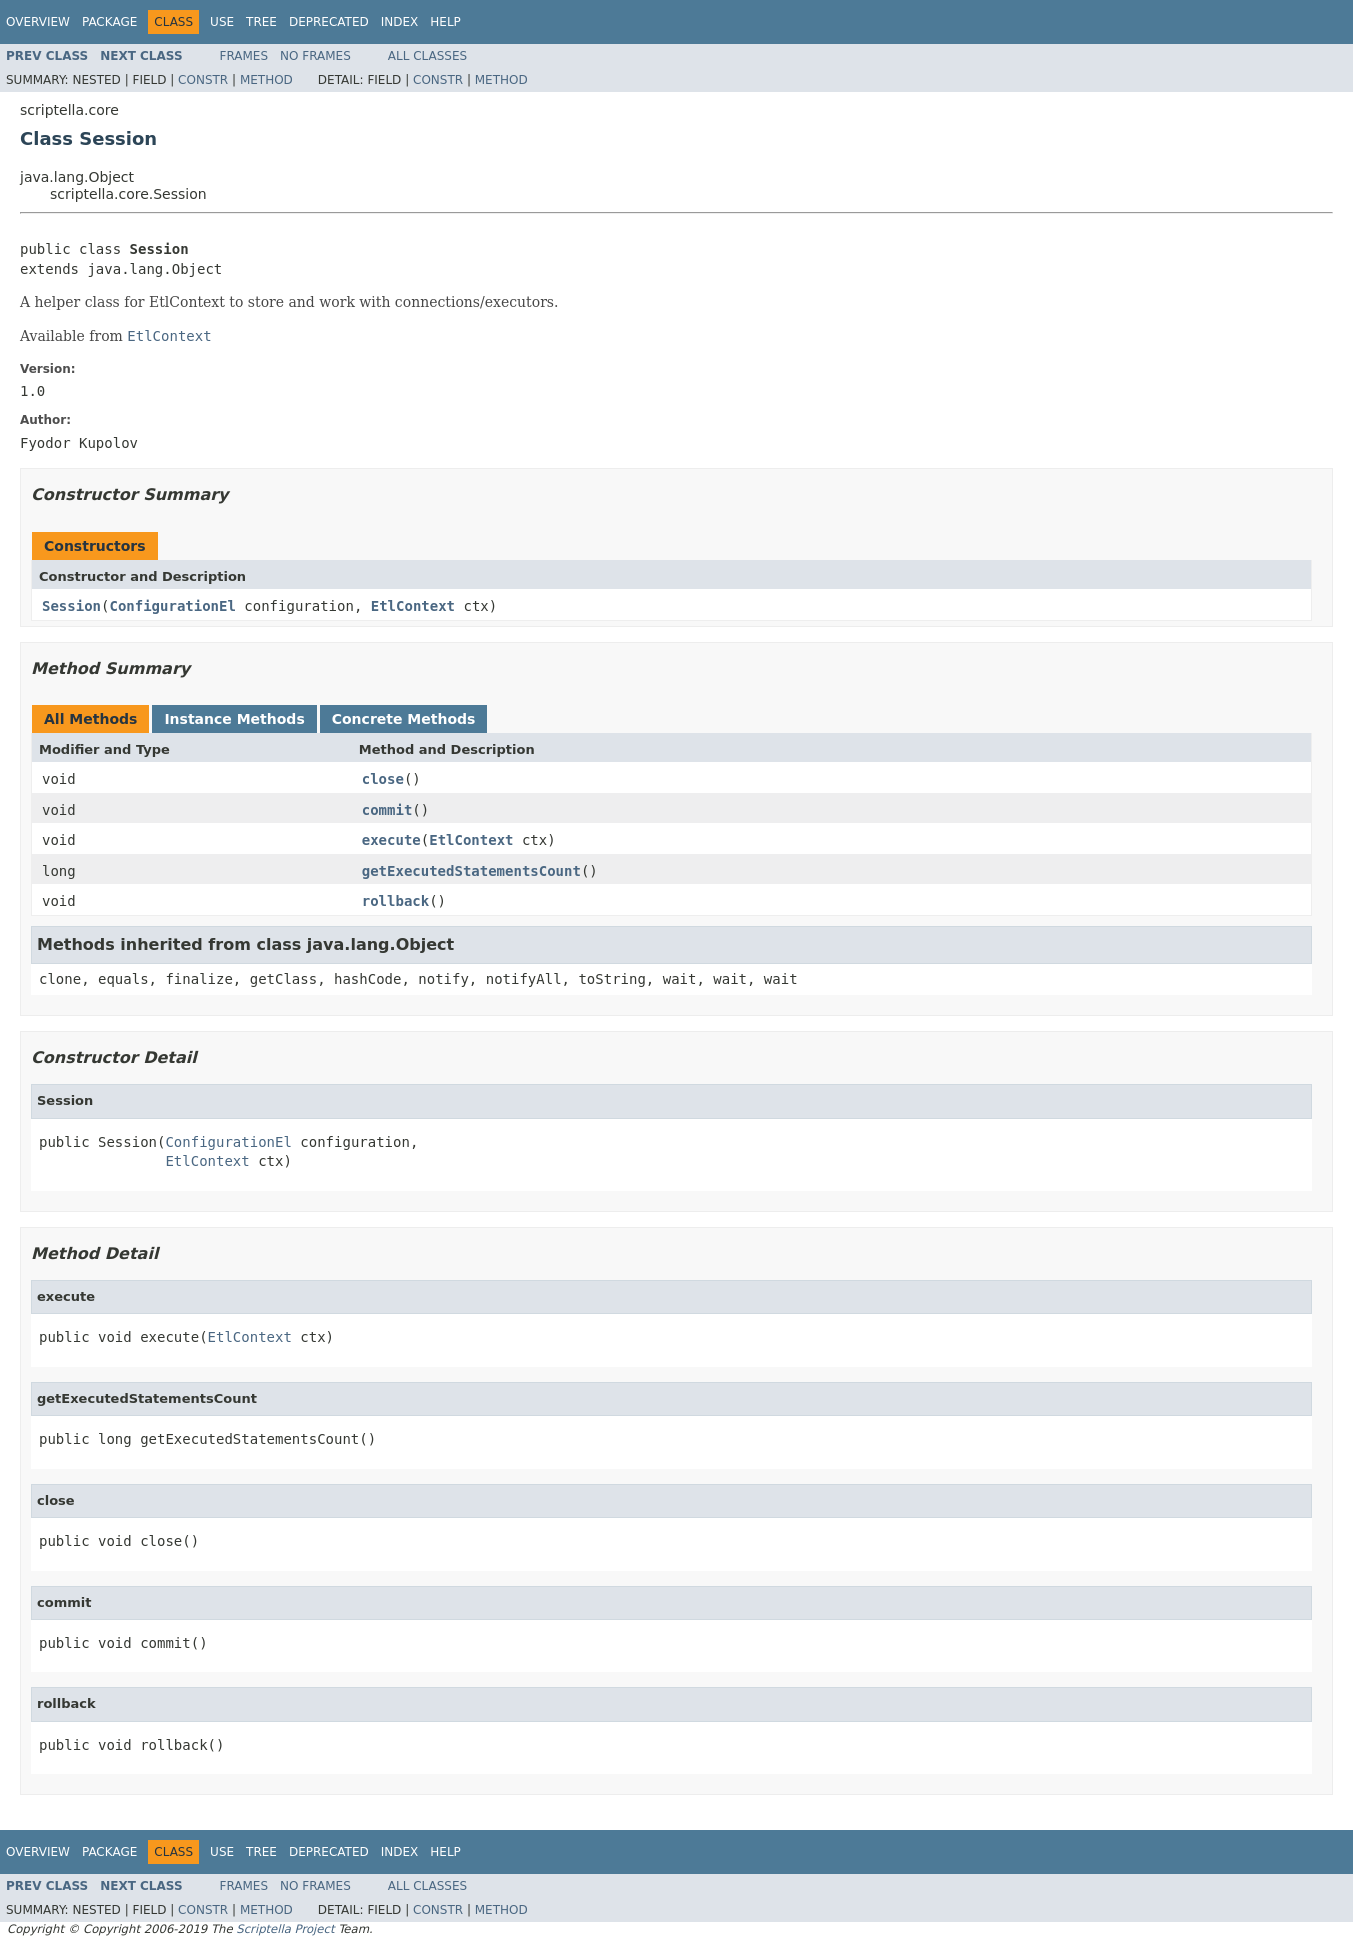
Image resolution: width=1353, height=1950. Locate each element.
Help (445, 22)
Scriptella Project (285, 1929)
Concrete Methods (404, 719)
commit (387, 810)
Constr (203, 80)
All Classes (427, 56)
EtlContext (413, 606)
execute (391, 840)
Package (109, 22)
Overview (38, 22)
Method (266, 80)
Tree (261, 22)
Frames (244, 56)
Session (71, 606)
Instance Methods (234, 719)
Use (222, 22)
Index (400, 22)
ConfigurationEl (172, 606)
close (383, 779)
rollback (395, 901)
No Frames (315, 56)
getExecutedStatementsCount (471, 871)
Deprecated (329, 22)
